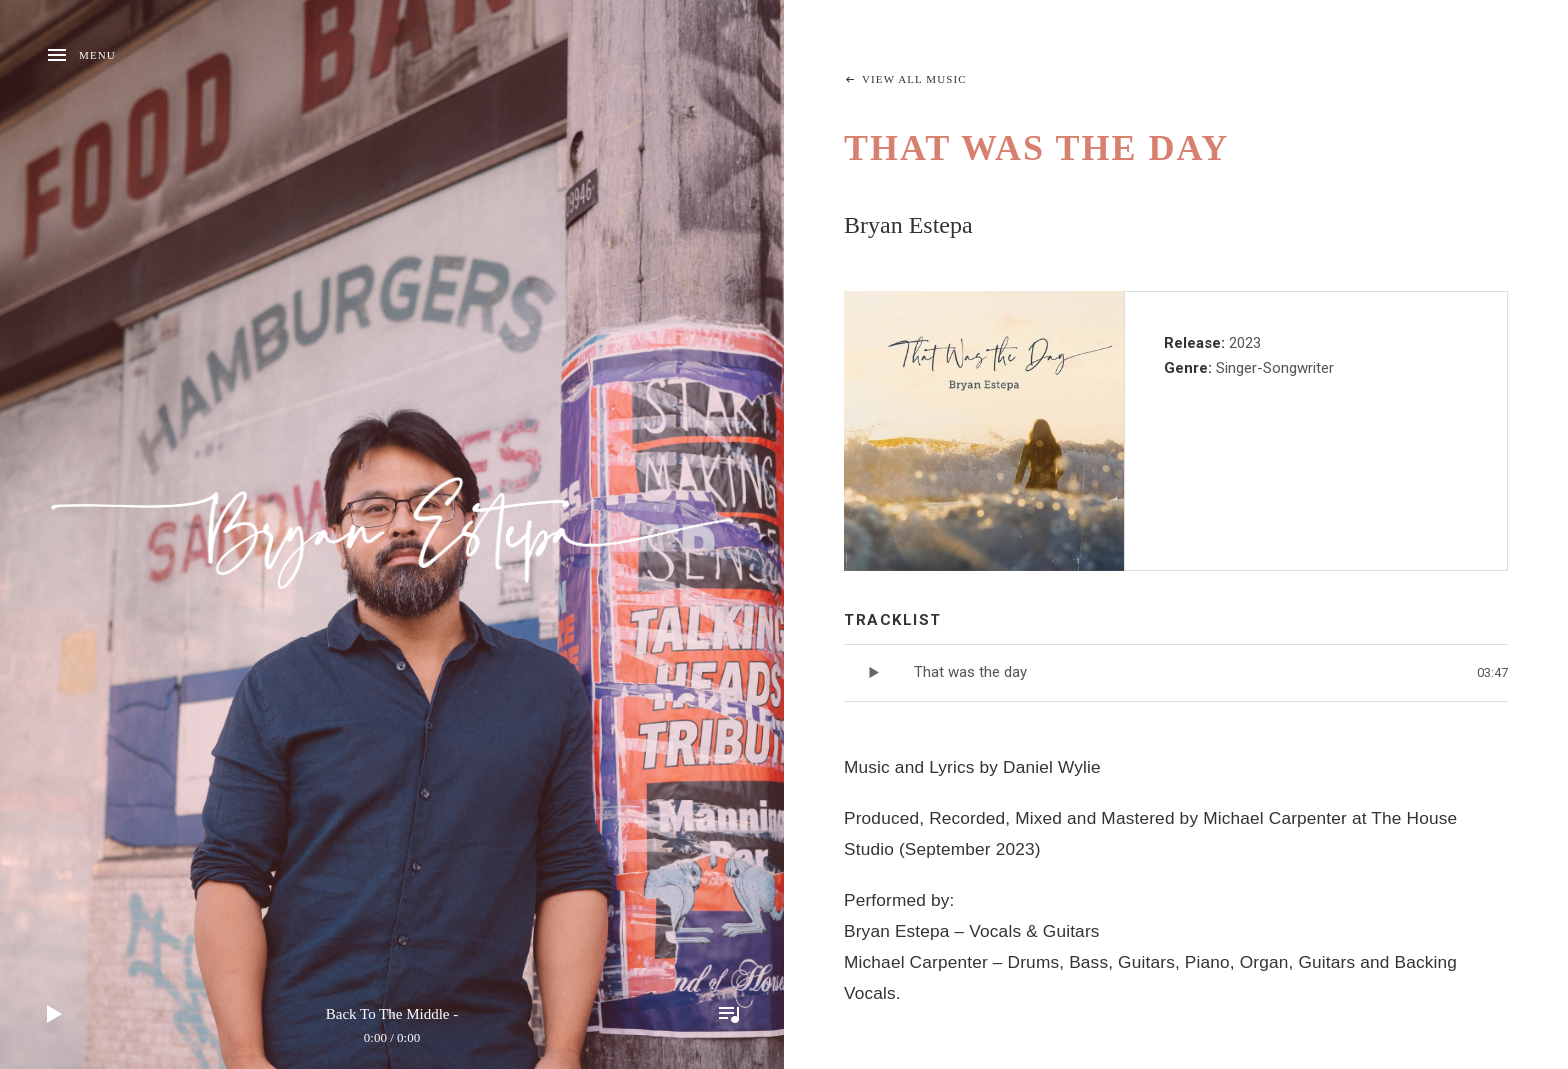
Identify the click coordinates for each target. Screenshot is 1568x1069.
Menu (97, 55)
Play (55, 1014)
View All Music (914, 79)
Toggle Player (729, 1014)
